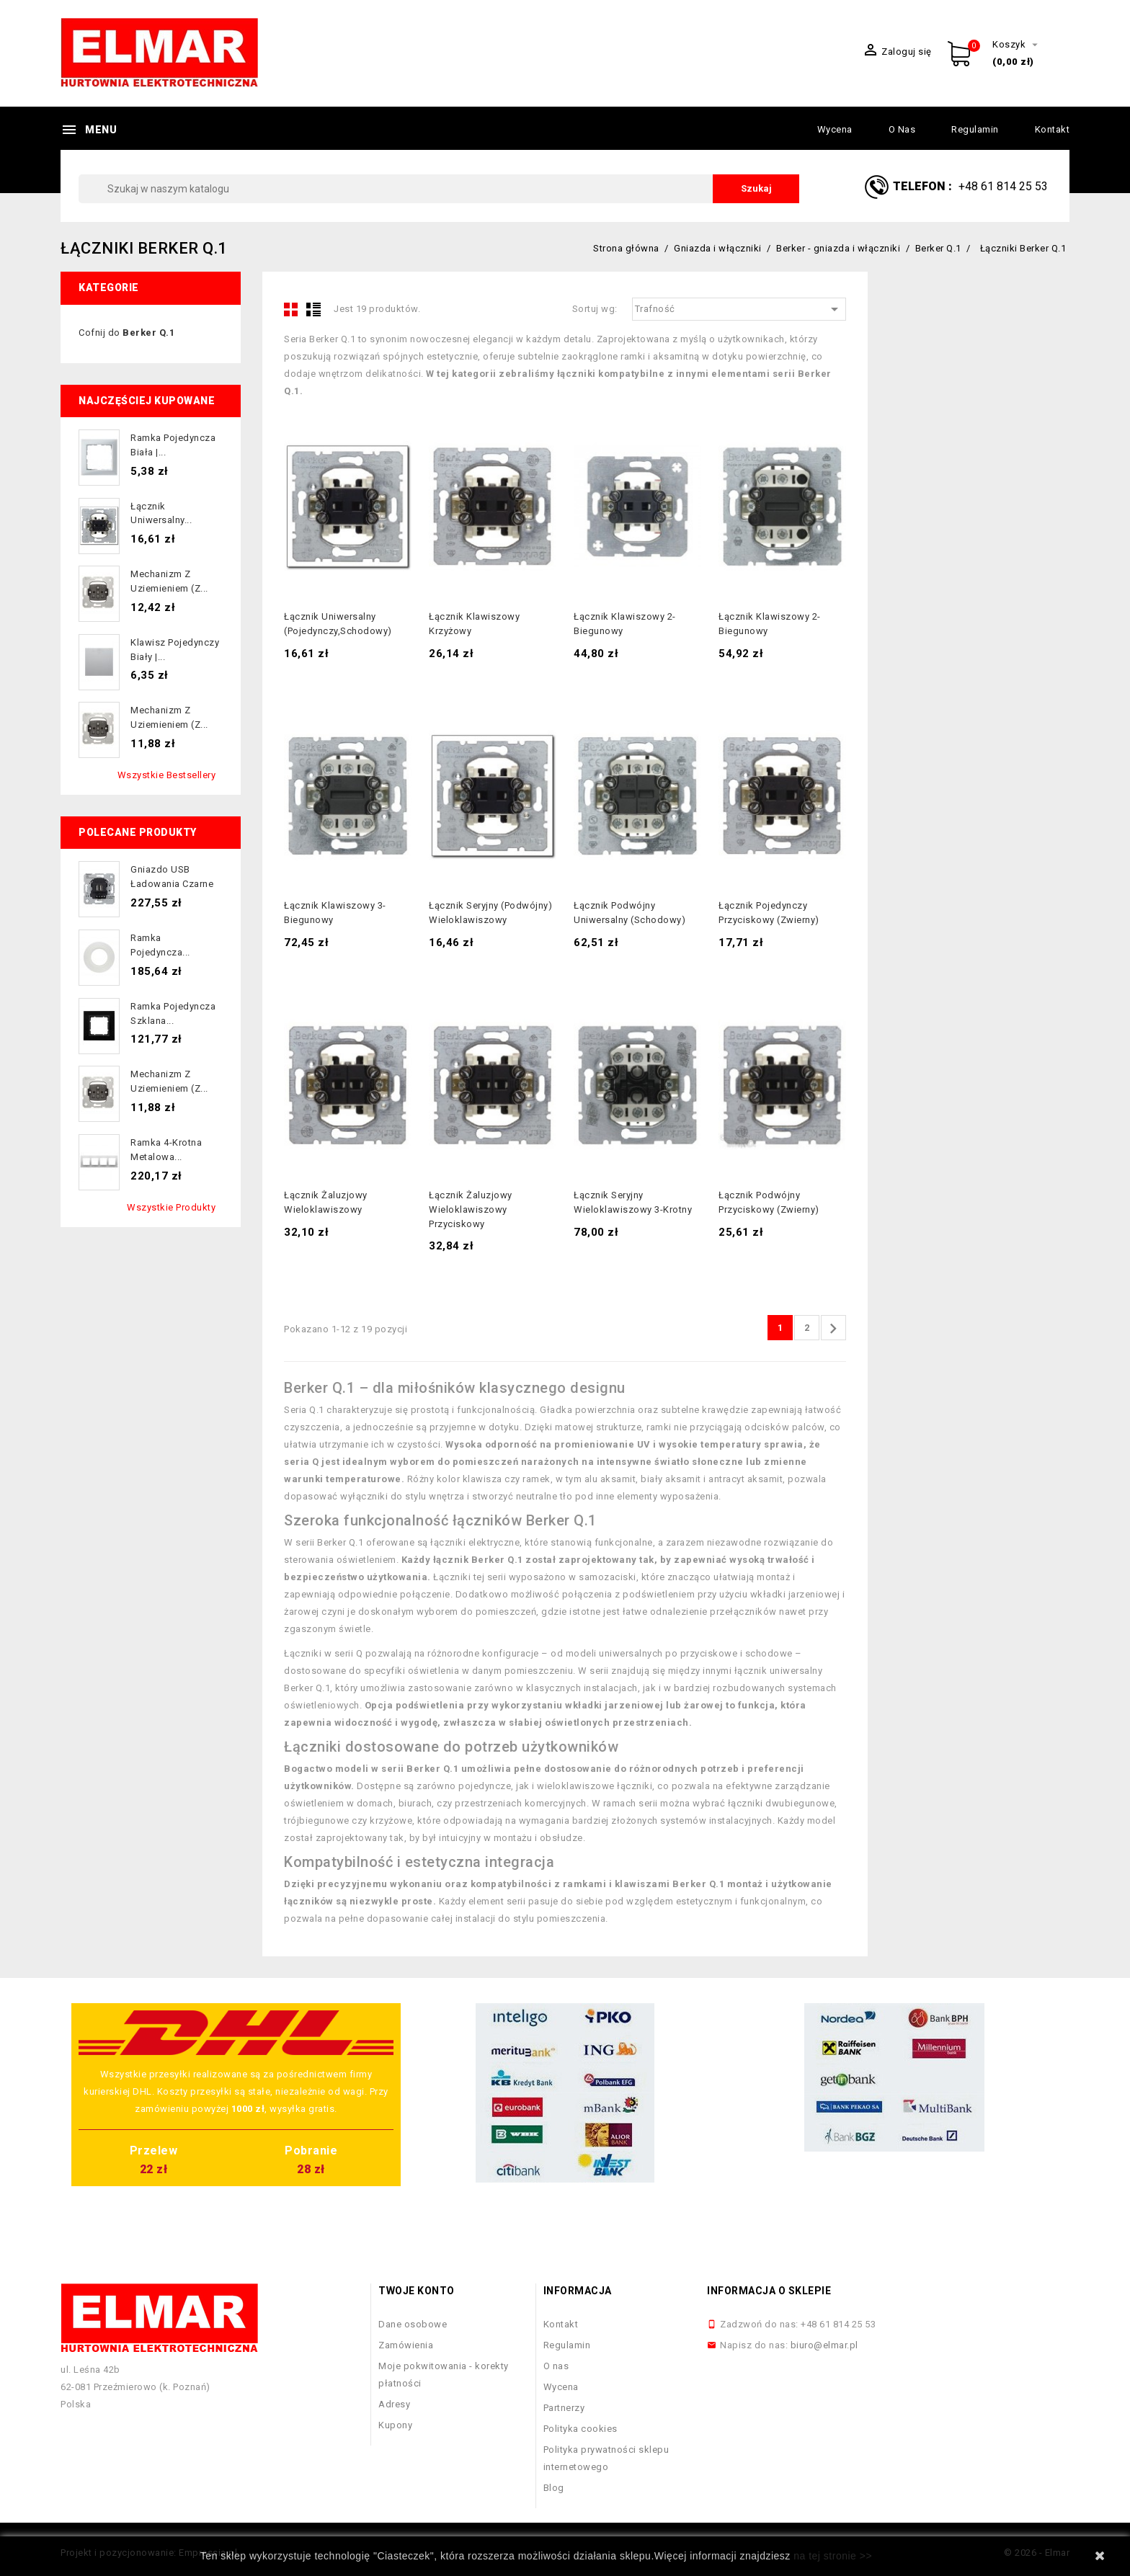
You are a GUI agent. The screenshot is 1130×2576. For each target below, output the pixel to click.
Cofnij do (126, 332)
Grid (291, 309)
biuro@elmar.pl (824, 2345)
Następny (833, 1329)
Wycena (835, 129)
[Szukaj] (439, 188)
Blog (553, 2487)
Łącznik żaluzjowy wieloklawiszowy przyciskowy (470, 1209)
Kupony (395, 2425)
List (313, 309)
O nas (902, 129)
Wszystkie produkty (171, 1207)
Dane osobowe (412, 2324)
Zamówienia (405, 2345)
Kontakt (1052, 129)
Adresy (394, 2404)
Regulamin (975, 129)
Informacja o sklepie (769, 2290)
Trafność (739, 309)
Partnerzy (564, 2407)
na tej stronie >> (832, 2556)
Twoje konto (416, 2290)
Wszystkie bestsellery (166, 775)
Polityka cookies (580, 2428)
